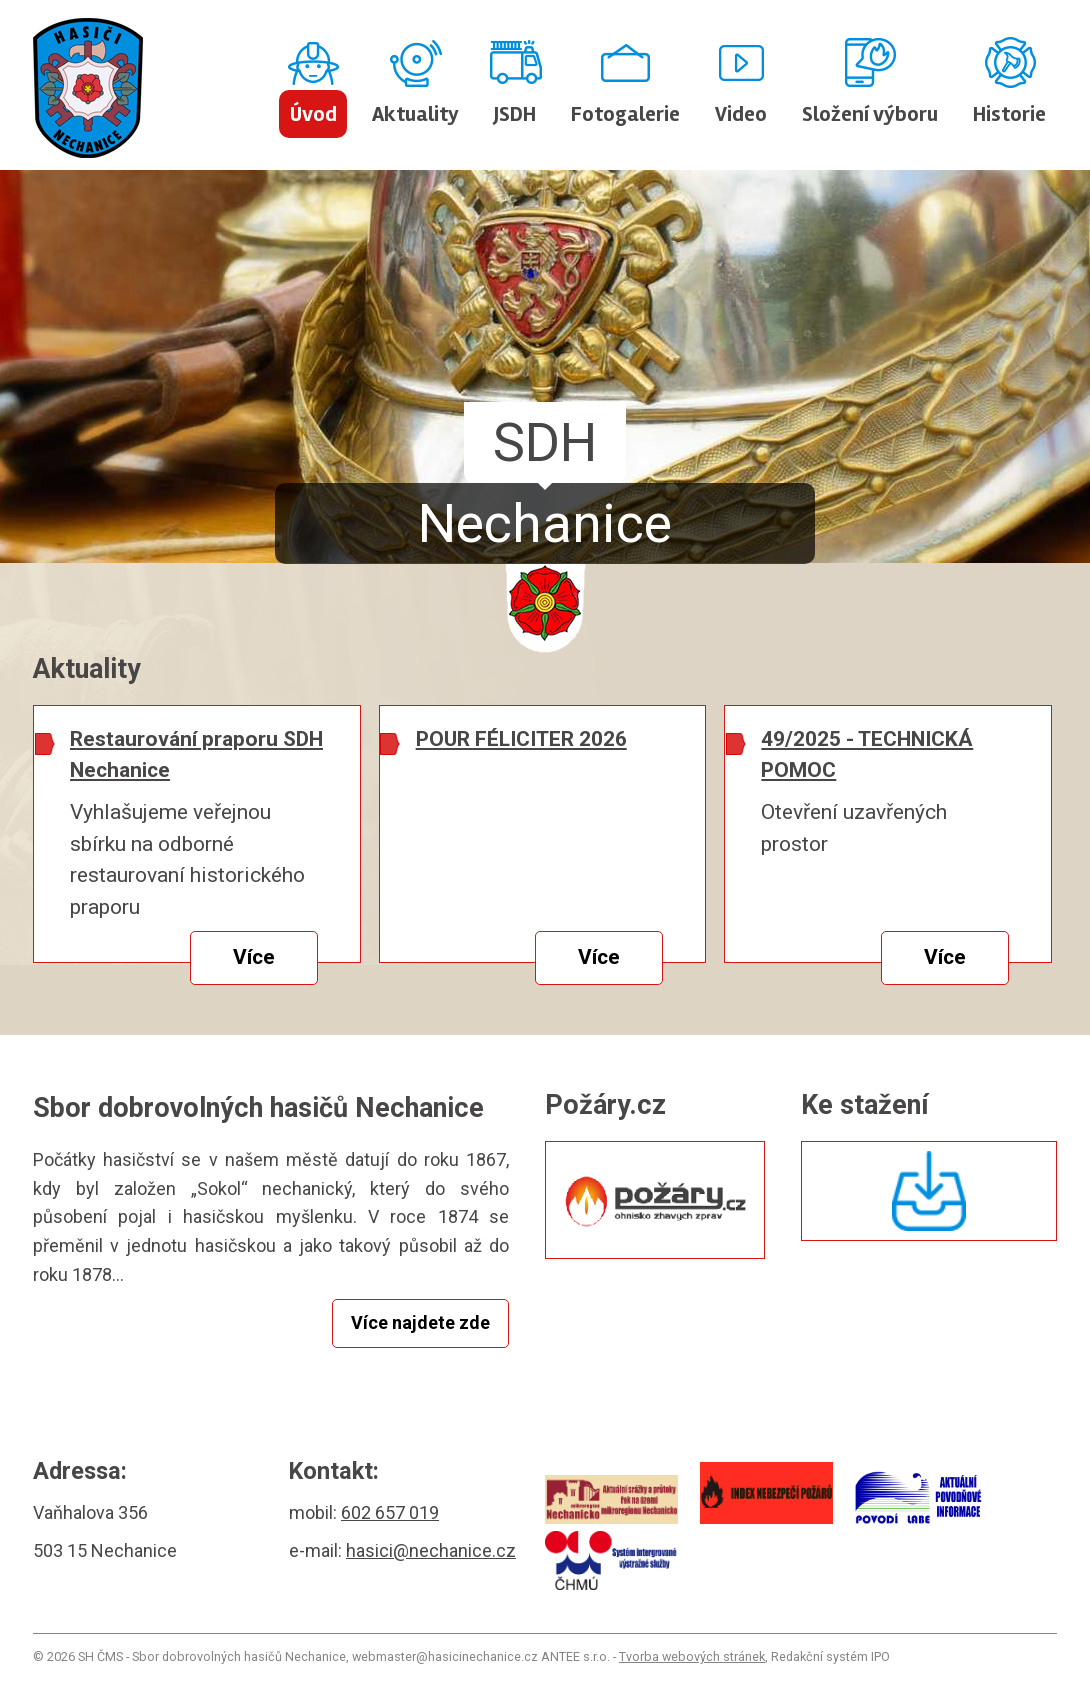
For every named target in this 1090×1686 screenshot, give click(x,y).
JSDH (515, 114)
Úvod (313, 114)
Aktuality (415, 114)
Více (254, 957)
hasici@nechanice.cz (431, 1550)
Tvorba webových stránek (692, 1656)
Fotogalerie (625, 114)
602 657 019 (390, 1512)
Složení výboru (870, 114)
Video (741, 114)
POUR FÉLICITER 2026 (521, 739)
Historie (1009, 114)
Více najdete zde (420, 1322)
